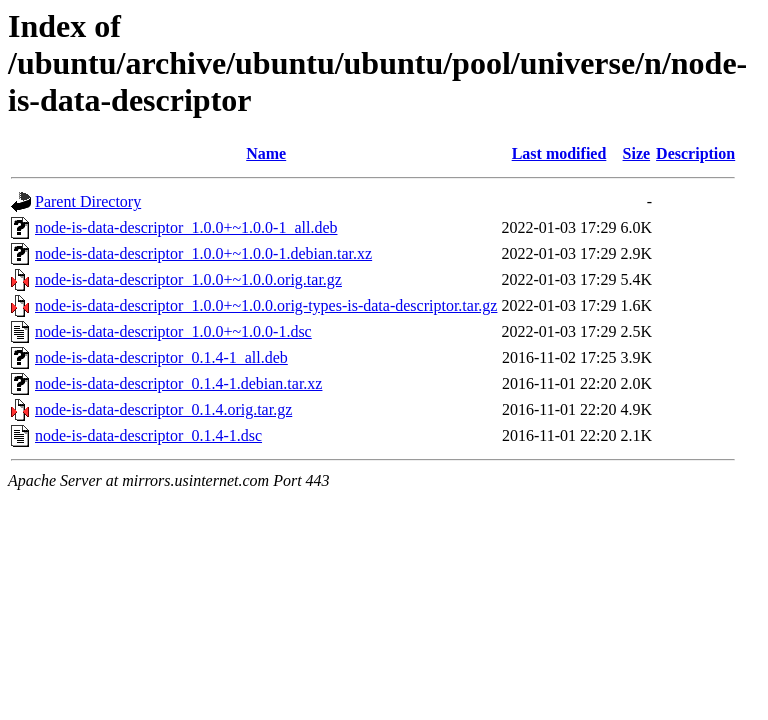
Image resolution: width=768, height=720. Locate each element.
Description (695, 153)
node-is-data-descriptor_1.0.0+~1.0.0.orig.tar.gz (188, 279)
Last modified (559, 153)
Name (266, 153)
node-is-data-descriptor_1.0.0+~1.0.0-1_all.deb (186, 227)
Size (637, 153)
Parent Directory (88, 201)
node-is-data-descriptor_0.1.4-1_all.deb (161, 357)
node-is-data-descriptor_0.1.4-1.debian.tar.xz (178, 383)
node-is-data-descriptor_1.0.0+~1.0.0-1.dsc (173, 331)
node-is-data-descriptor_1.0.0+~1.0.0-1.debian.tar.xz (203, 253)
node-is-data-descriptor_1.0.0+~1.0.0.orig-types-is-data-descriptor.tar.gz (266, 305)
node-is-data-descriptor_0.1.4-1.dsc (148, 435)
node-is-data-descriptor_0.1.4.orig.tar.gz (163, 409)
